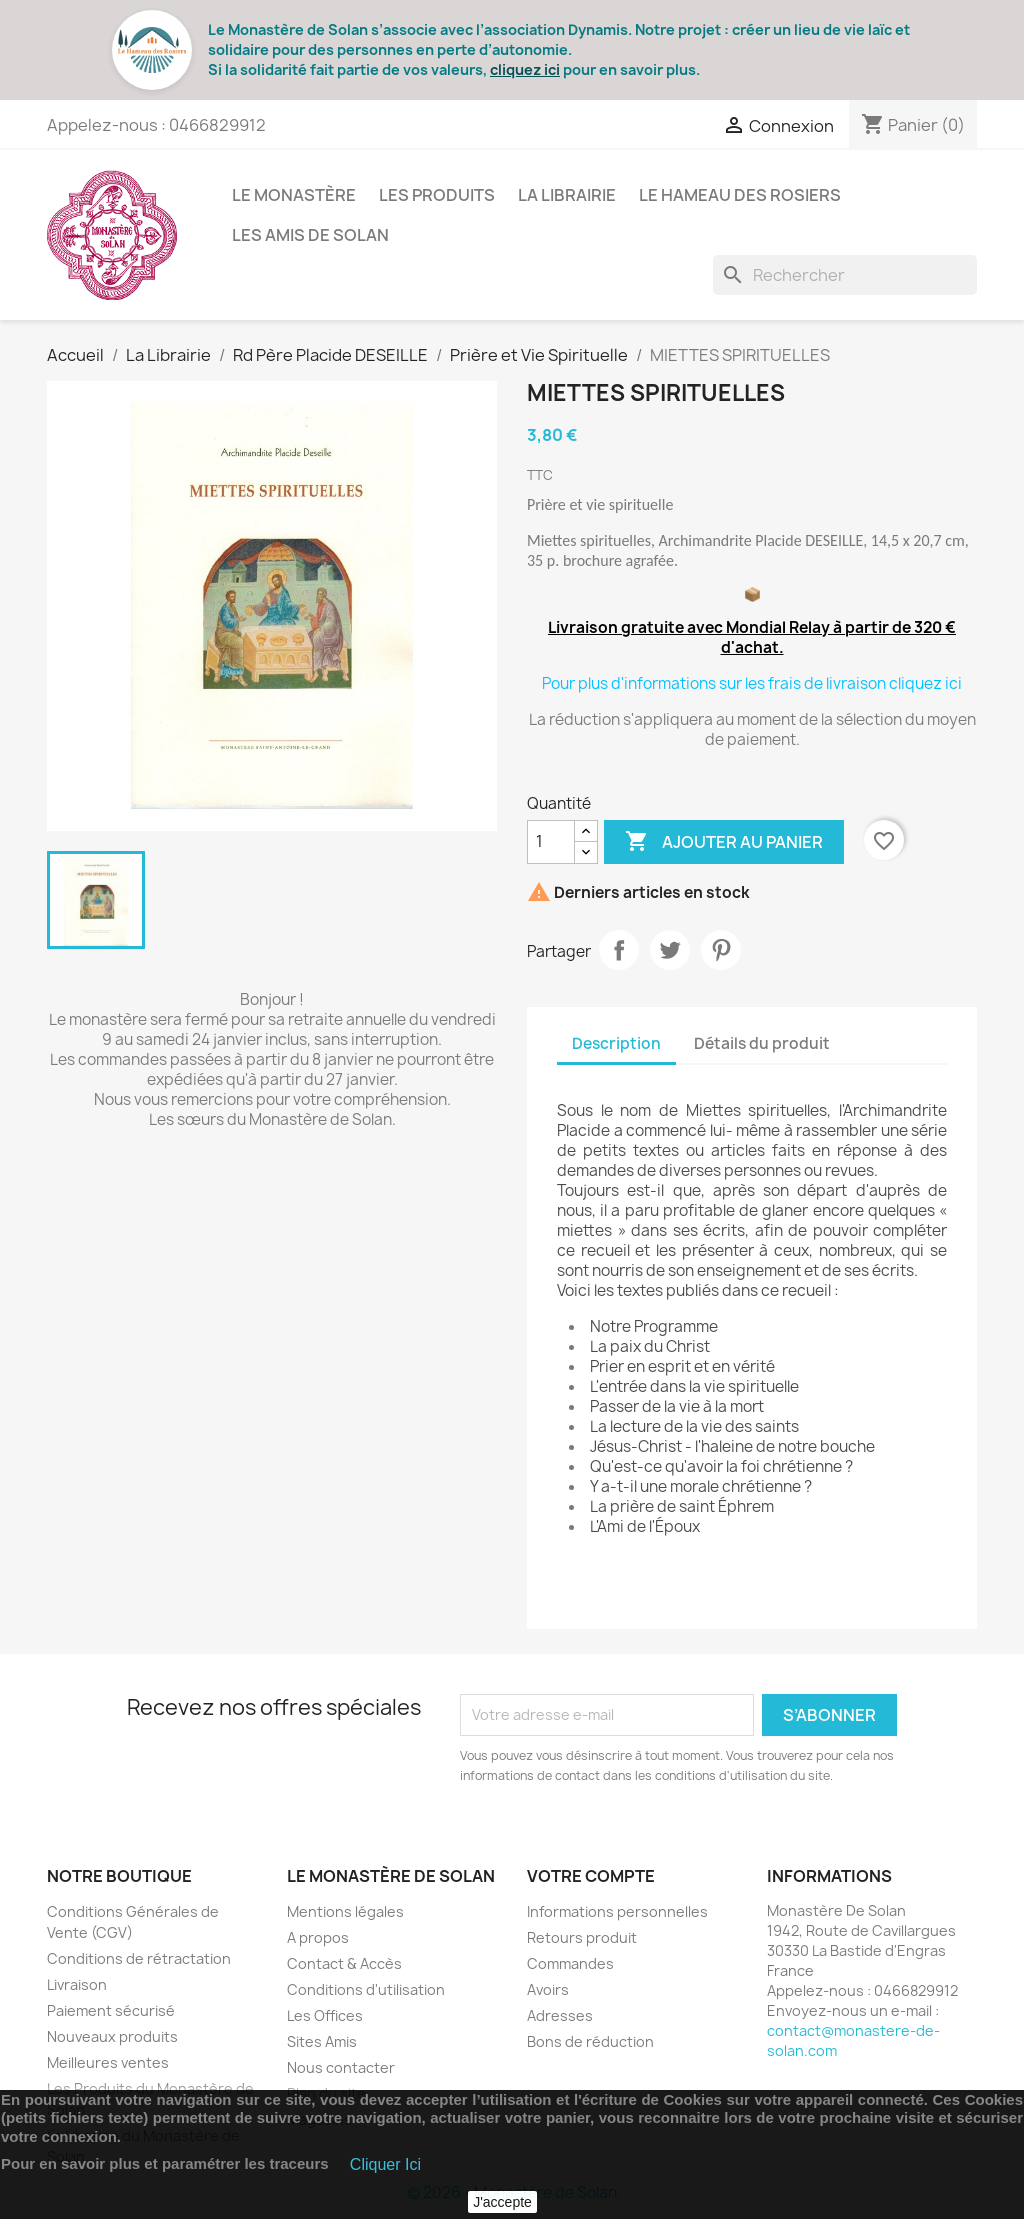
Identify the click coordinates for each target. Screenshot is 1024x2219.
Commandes (570, 1963)
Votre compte (591, 1876)
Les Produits (437, 195)
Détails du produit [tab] (762, 1043)
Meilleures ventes (108, 2062)
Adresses (560, 2015)
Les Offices (325, 2015)
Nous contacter (341, 2067)
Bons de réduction (590, 2041)
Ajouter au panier (724, 842)
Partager (619, 950)
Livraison (77, 1984)
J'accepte (502, 2202)
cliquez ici (525, 69)
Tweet (670, 950)
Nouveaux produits (112, 2036)
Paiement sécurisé (111, 2010)
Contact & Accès (344, 1963)
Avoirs (548, 1989)
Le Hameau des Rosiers (740, 195)
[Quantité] (551, 842)
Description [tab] (616, 1043)
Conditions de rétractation (139, 1958)
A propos (318, 1937)
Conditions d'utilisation (366, 1989)
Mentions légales (345, 1911)
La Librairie (567, 195)
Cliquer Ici (385, 2164)
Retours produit (582, 1937)
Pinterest (721, 950)
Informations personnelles (617, 1911)
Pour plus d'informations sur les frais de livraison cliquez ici (752, 683)
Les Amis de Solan (310, 235)
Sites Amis (322, 2041)
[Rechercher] (845, 275)
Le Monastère (294, 195)
